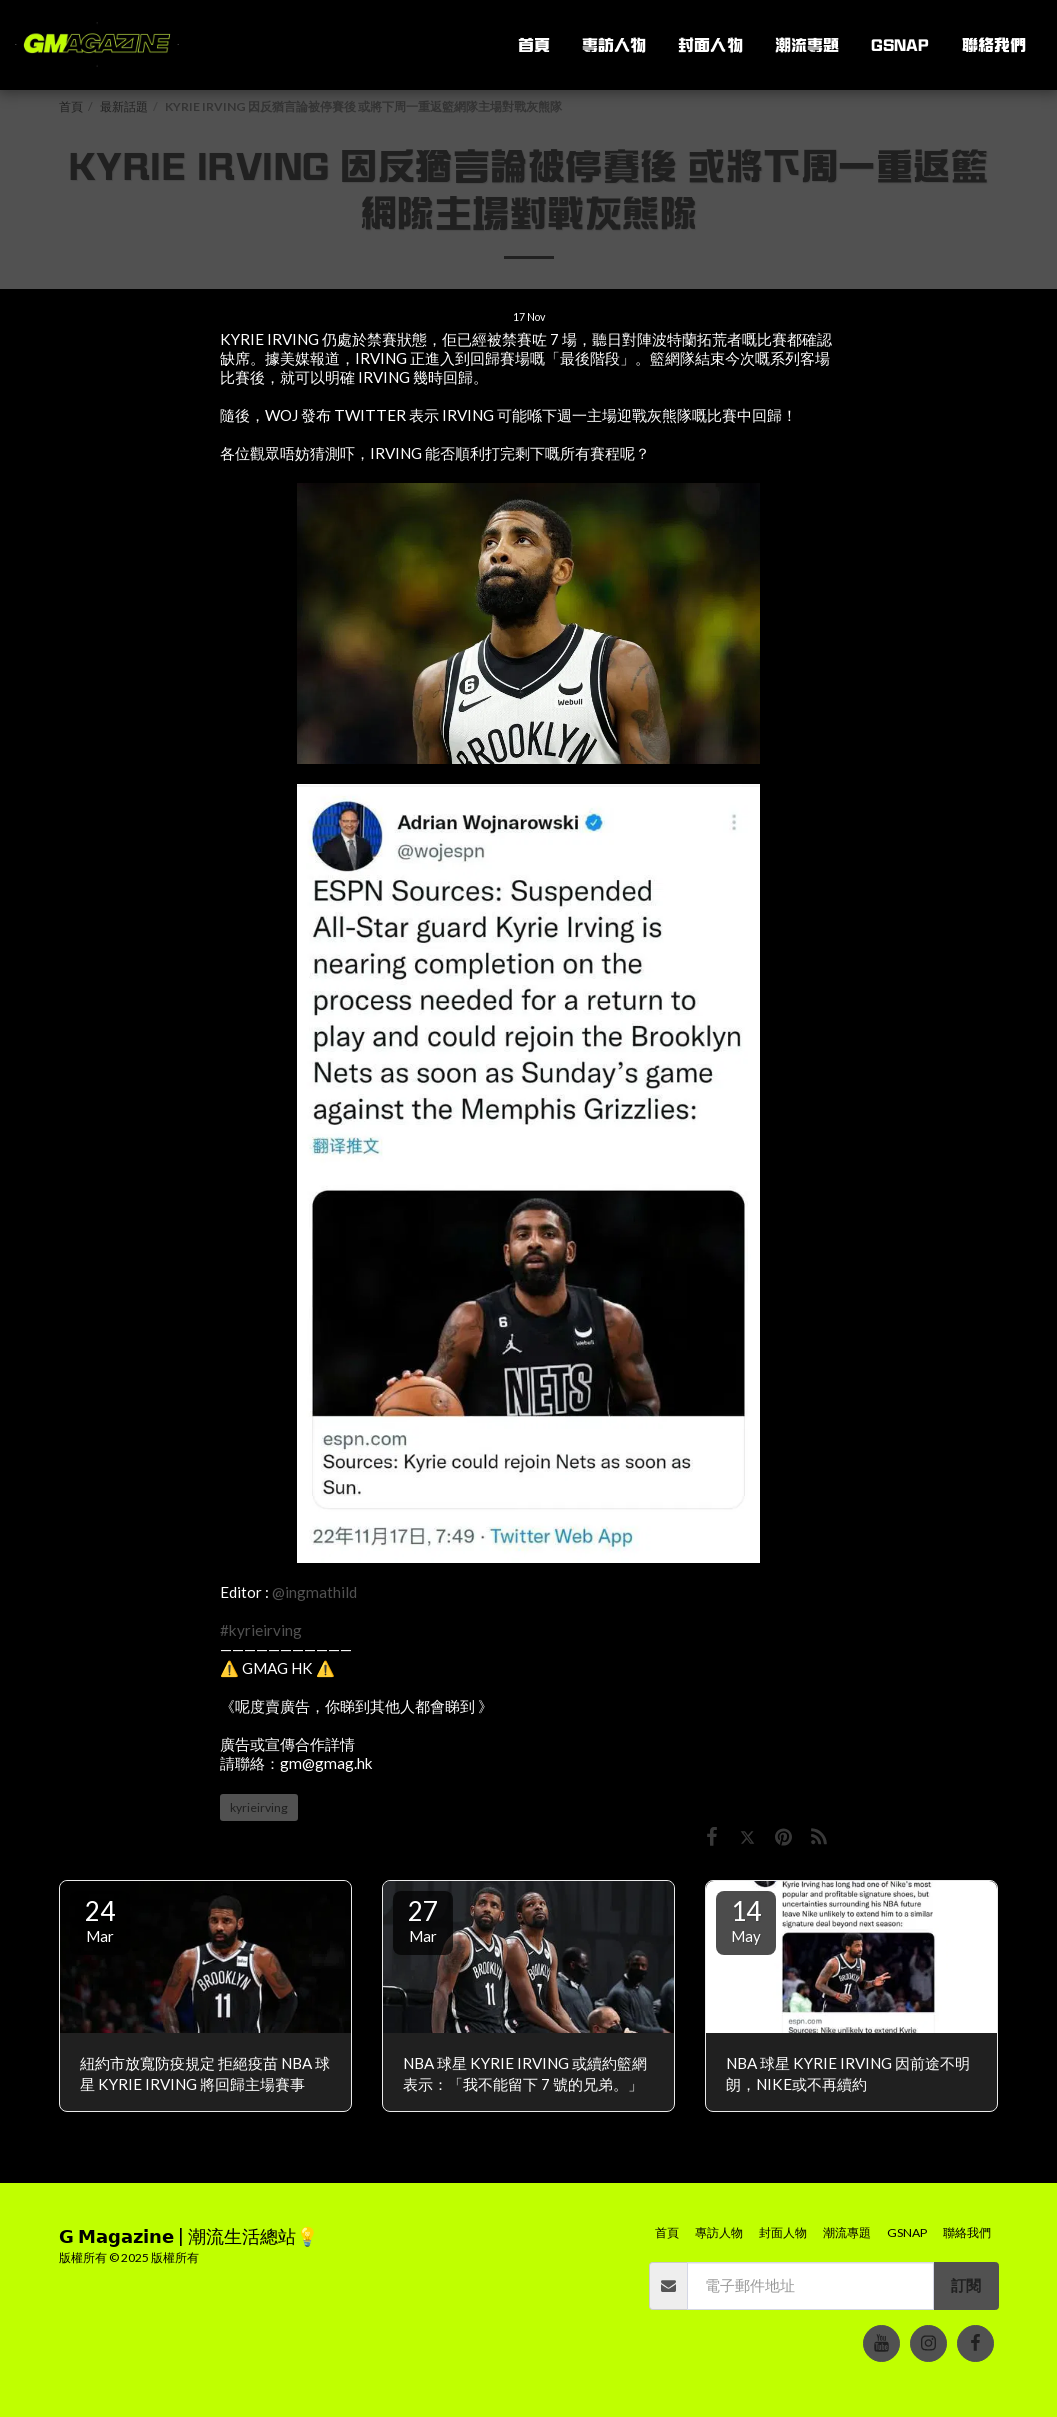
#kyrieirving (261, 1630)
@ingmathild (314, 1592)
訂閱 (966, 2285)
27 (423, 1920)
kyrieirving (259, 1807)
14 (746, 1920)
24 (100, 1920)
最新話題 (124, 106)
